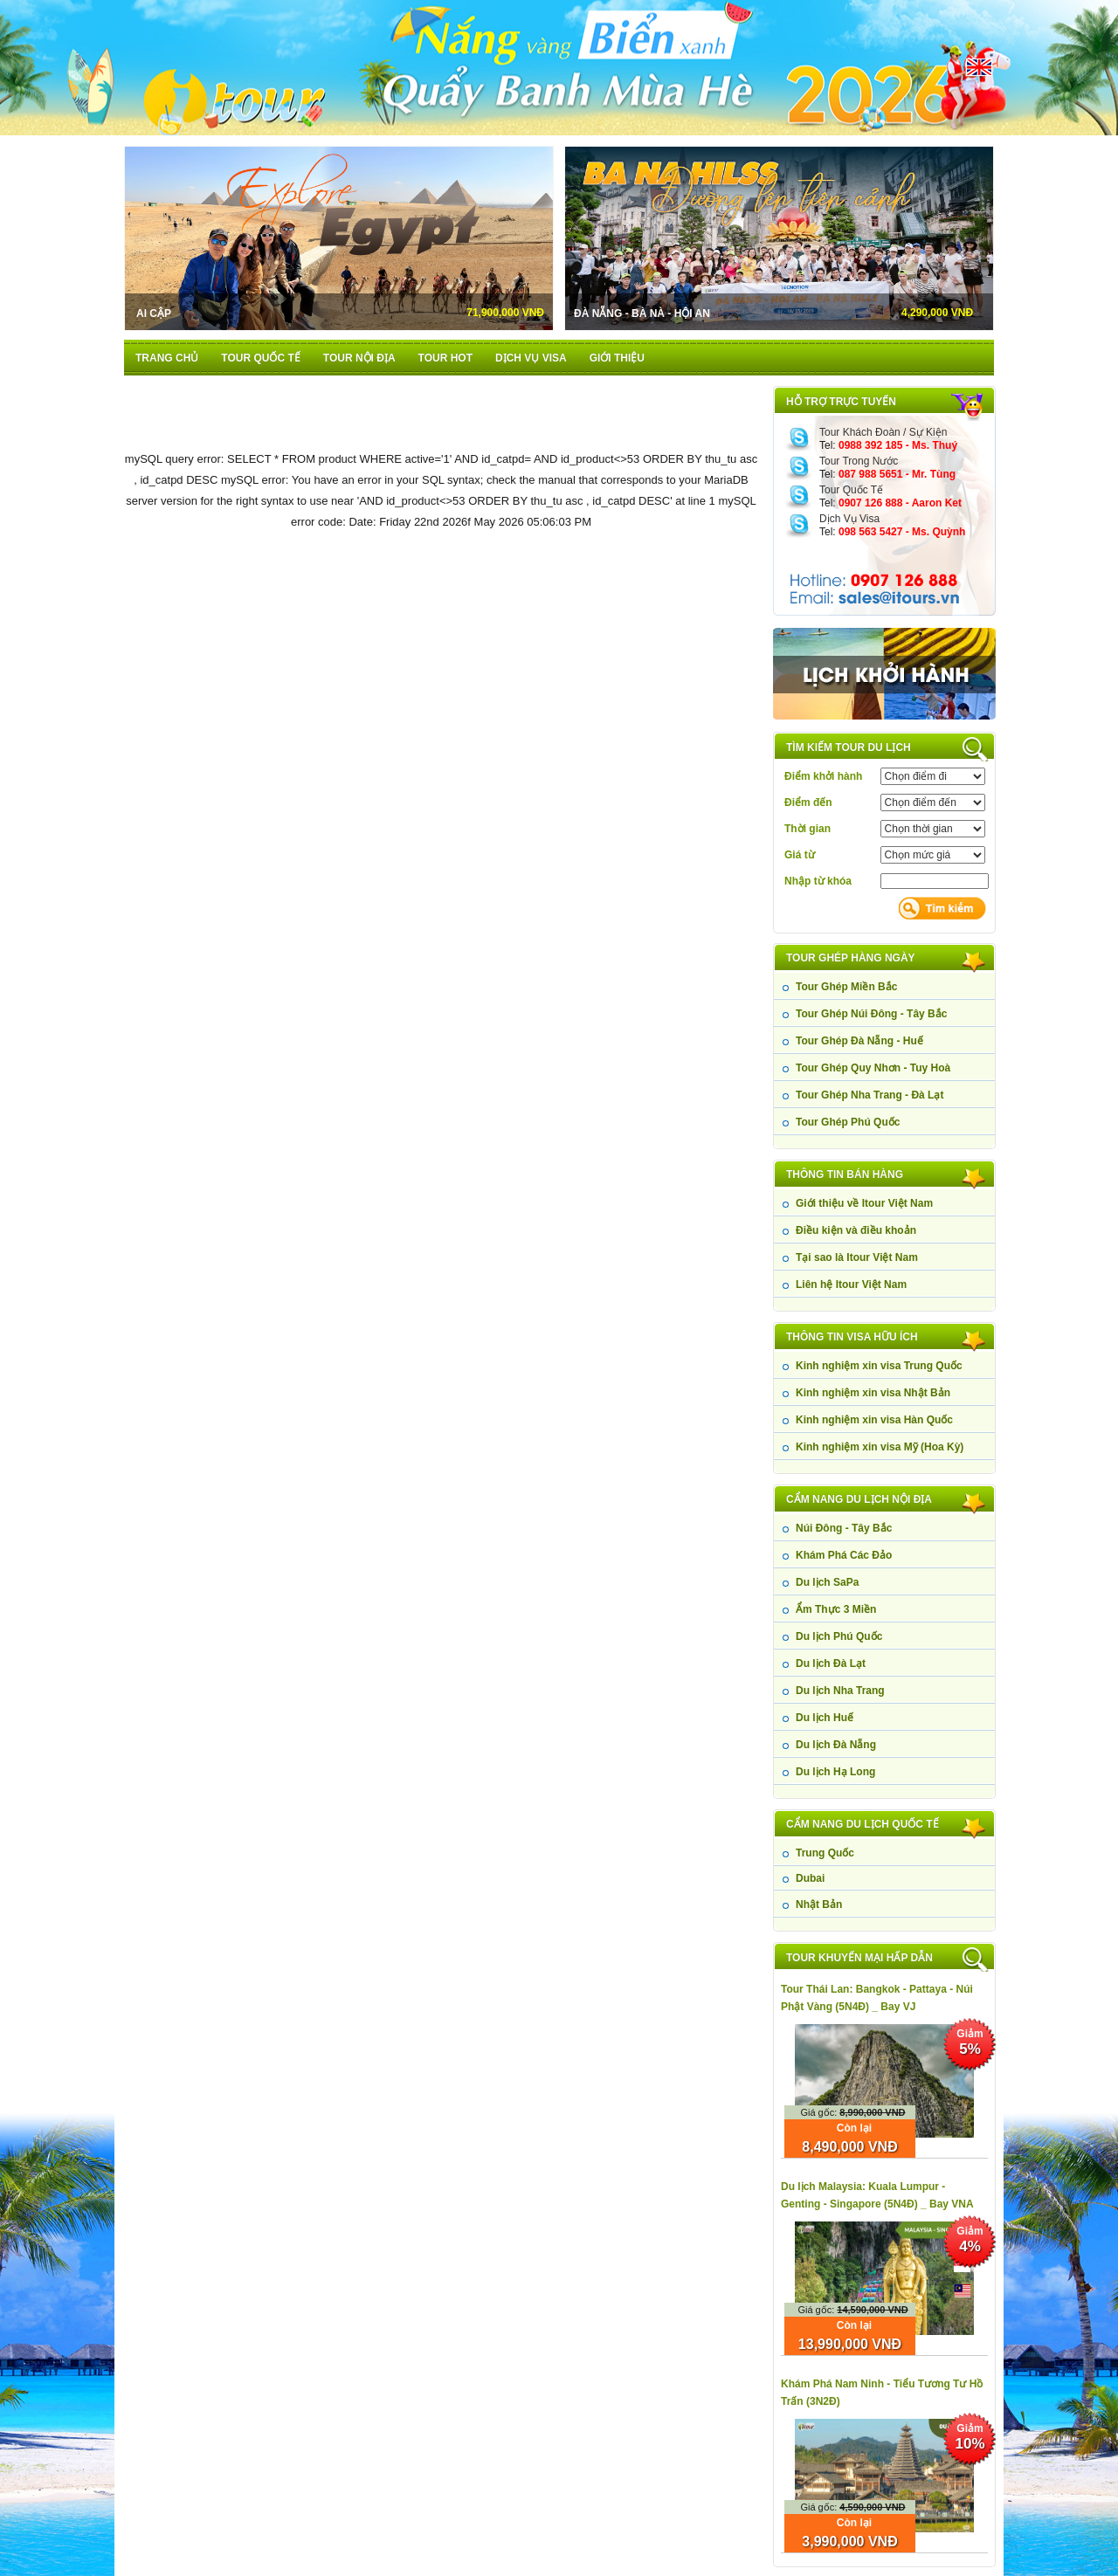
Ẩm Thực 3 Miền (836, 1609)
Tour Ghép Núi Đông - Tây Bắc (871, 1014)
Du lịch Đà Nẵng (836, 1745)
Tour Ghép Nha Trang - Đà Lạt (869, 1095)
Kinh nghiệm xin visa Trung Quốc (879, 1366)
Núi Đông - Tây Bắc (844, 1528)
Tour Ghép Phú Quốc (848, 1122)
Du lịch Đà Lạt (831, 1663)
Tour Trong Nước (858, 461)
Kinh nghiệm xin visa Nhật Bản (873, 1393)
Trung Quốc (825, 1853)
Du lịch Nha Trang (840, 1690)
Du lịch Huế (824, 1718)
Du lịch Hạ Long (835, 1772)
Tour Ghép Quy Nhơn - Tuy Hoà (873, 1068)
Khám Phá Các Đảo (844, 1555)
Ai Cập (153, 313)
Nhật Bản (819, 1904)
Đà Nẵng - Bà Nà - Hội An (642, 313)
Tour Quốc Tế (851, 490)
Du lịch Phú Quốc (839, 1636)
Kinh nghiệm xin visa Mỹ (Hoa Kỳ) (879, 1447)
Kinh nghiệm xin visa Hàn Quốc (874, 1420)
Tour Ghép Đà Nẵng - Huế (859, 1041)
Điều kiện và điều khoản (856, 1230)
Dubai (810, 1878)
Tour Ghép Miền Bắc (846, 987)
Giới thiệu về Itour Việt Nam (864, 1203)
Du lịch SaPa (827, 1582)
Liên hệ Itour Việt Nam (851, 1284)
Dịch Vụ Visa (849, 519)
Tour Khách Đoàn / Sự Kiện (883, 432)
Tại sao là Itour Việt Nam (857, 1257)
